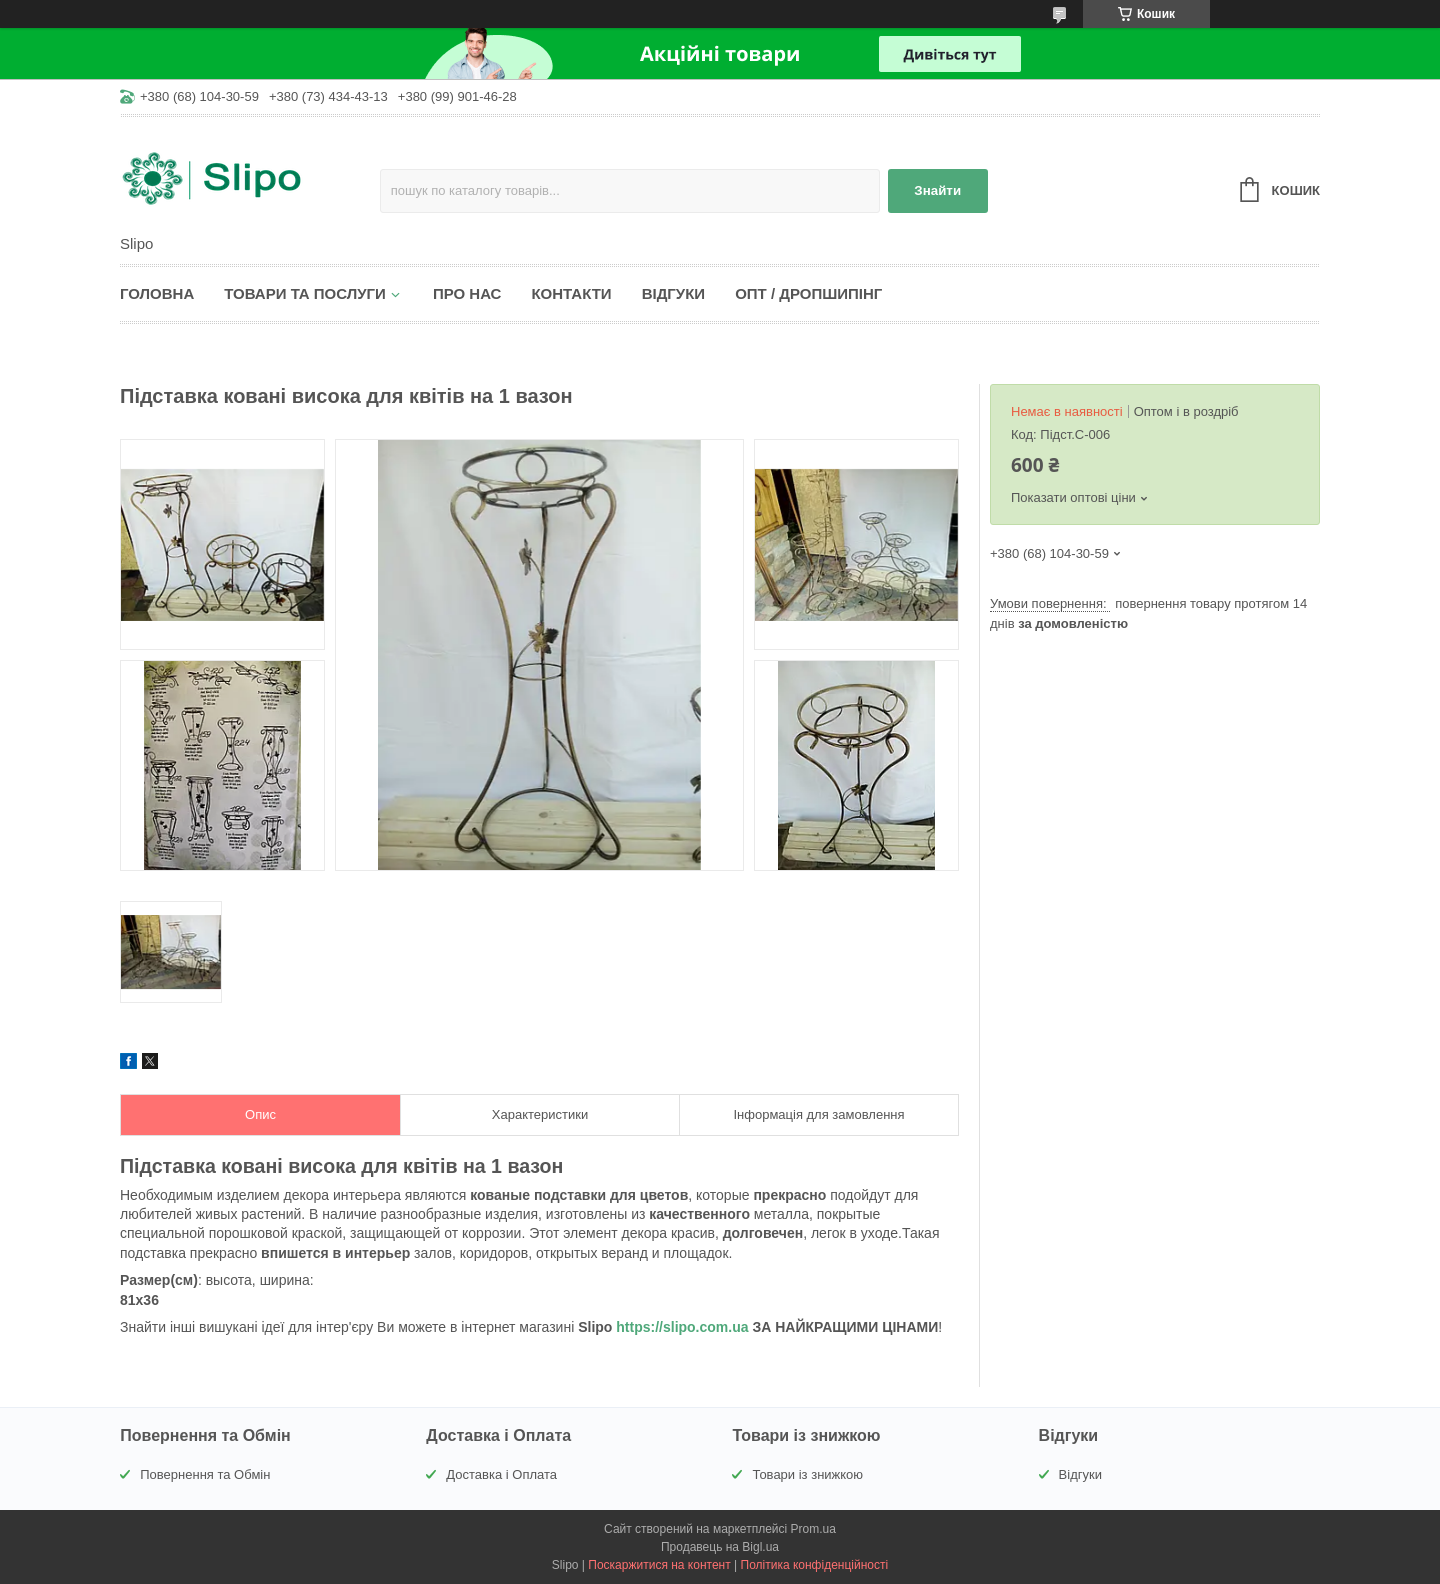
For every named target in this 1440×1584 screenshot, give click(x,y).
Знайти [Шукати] (937, 190)
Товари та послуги (305, 293)
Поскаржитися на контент (659, 1565)
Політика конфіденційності (815, 1565)
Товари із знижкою (807, 1474)
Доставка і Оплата (501, 1474)
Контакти (571, 293)
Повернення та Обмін (205, 1474)
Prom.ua (813, 1529)
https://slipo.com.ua (682, 1327)
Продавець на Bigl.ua (720, 1547)
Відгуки (673, 293)
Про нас (467, 293)
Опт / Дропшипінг (808, 293)
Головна (157, 293)
